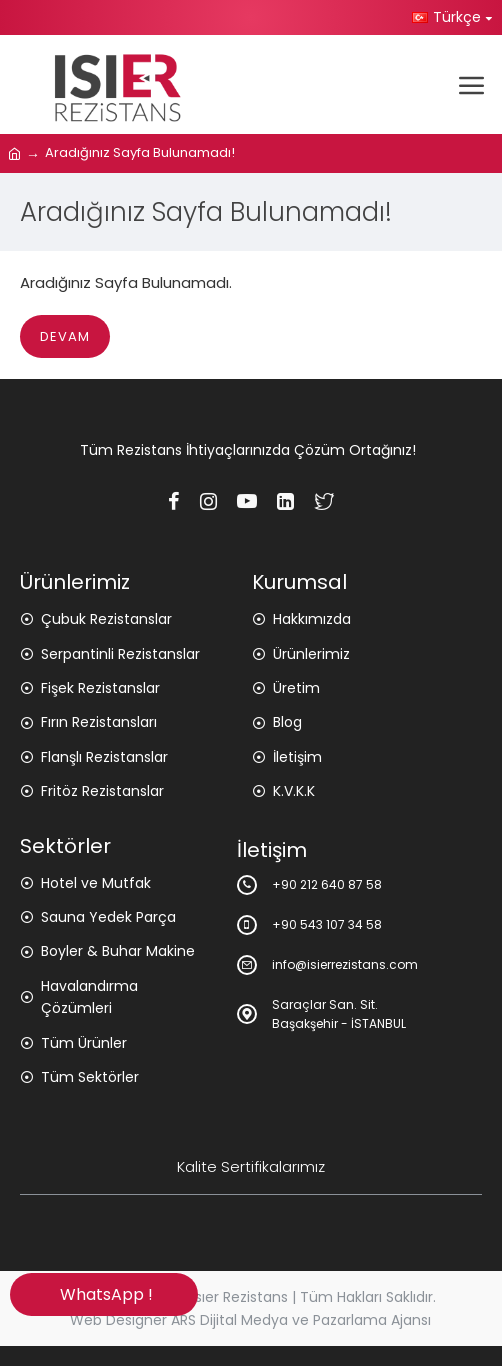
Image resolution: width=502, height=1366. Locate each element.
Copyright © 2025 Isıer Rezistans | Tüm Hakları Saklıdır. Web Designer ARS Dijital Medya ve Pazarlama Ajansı (251, 1308)
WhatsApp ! (104, 1294)
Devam (65, 336)
